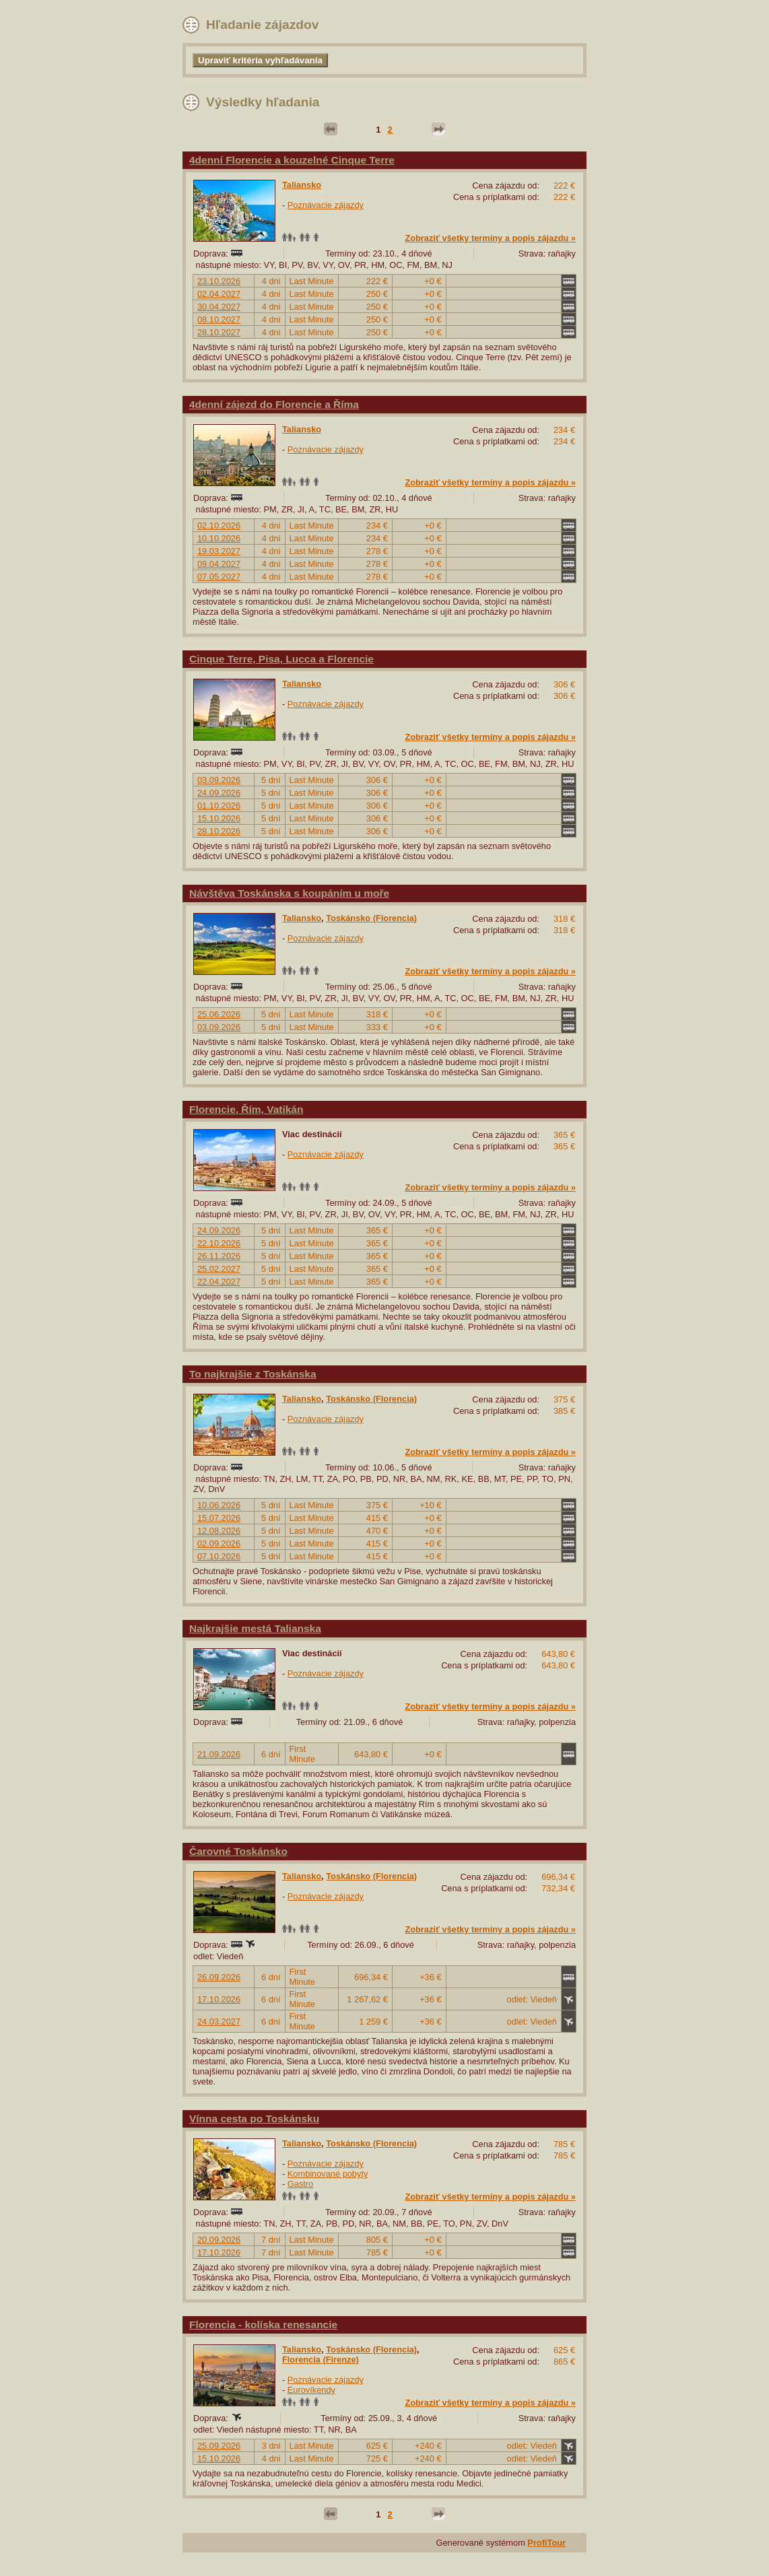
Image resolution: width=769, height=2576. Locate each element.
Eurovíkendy (311, 2390)
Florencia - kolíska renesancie (263, 2324)
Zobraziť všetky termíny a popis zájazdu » (490, 238)
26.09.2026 (218, 1977)
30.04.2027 (218, 307)
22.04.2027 (218, 1282)
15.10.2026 (218, 818)
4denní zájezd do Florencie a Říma (274, 404)
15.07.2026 (218, 1518)
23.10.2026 (218, 281)
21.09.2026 (218, 1754)
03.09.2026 (218, 780)
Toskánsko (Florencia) (371, 918)
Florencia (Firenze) (320, 2359)
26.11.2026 (218, 1256)
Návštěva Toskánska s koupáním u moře (289, 893)
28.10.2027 (218, 332)
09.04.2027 (218, 564)
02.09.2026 (218, 1543)
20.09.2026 (218, 2240)
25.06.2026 (218, 1014)
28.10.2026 (218, 831)
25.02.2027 (218, 1269)
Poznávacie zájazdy (326, 205)
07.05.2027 (218, 577)
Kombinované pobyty (328, 2174)
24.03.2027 (218, 2021)
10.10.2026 (218, 538)
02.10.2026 (218, 525)
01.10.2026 (218, 806)
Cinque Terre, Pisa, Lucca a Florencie (281, 659)
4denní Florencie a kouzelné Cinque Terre (292, 160)
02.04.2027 (218, 294)
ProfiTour (546, 2543)
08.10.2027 (218, 319)
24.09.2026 (218, 793)
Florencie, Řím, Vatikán (246, 1109)
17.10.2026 (218, 1999)
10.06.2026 (218, 1505)
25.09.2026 (218, 2446)
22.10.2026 (218, 1243)
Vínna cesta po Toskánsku (254, 2118)
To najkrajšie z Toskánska (252, 1374)
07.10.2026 (218, 1556)
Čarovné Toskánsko (238, 1851)
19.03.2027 (218, 551)
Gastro (300, 2184)
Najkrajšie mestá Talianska (255, 1628)
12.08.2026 (218, 1531)
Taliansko (301, 185)
